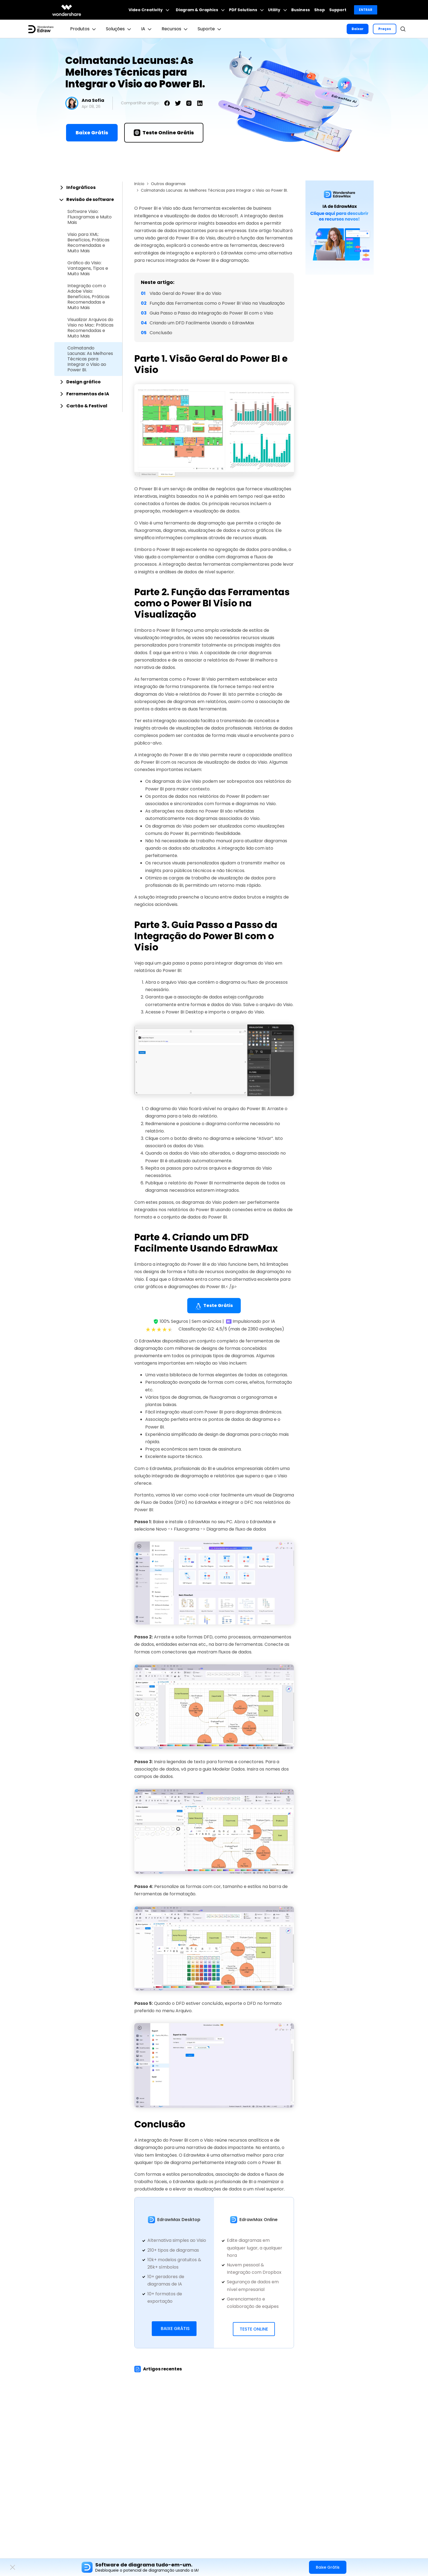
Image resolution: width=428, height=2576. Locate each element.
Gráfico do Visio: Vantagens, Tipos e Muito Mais (87, 268)
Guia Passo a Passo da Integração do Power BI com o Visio (211, 313)
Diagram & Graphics (200, 10)
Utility (277, 10)
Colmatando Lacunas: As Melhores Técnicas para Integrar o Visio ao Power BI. (90, 359)
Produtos (83, 29)
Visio (143, 523)
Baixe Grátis (92, 132)
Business (300, 10)
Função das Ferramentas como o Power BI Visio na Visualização (217, 303)
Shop (319, 10)
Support (337, 10)
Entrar (365, 9)
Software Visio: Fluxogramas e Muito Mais (89, 217)
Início (139, 183)
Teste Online (254, 2329)
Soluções (119, 29)
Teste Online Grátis (164, 132)
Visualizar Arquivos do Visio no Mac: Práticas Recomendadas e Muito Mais (90, 328)
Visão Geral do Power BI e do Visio (185, 293)
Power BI (148, 489)
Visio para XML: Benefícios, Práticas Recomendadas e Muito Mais (88, 243)
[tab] (88, 188)
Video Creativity (149, 10)
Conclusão (161, 333)
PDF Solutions (246, 10)
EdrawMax (183, 1279)
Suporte (210, 29)
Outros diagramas (168, 183)
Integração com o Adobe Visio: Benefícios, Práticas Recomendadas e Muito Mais (88, 296)
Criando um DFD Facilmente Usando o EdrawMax (202, 323)
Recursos (175, 29)
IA (147, 29)
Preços (384, 28)
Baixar (358, 28)
